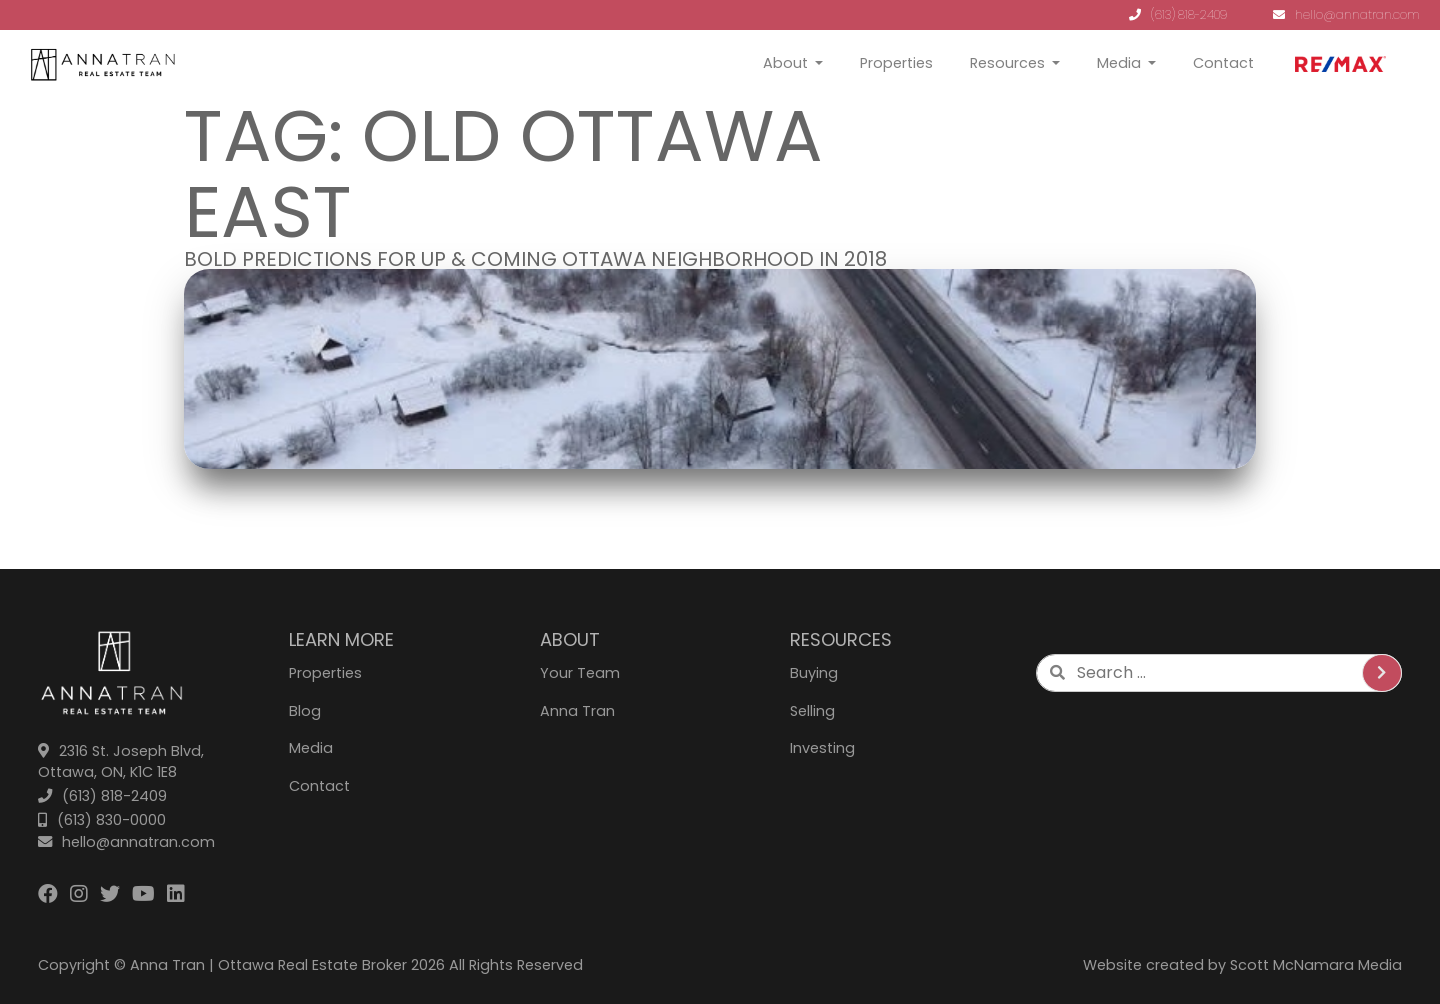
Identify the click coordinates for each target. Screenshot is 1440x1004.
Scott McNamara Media (1316, 965)
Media (1119, 63)
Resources (1007, 63)
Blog (305, 711)
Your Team (580, 673)
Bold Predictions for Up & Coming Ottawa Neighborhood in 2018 (535, 259)
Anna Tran (577, 711)
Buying (814, 673)
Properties (896, 63)
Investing (822, 748)
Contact (1223, 63)
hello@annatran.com (1346, 14)
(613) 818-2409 (1178, 14)
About (785, 63)
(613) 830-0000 (102, 820)
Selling (812, 711)
